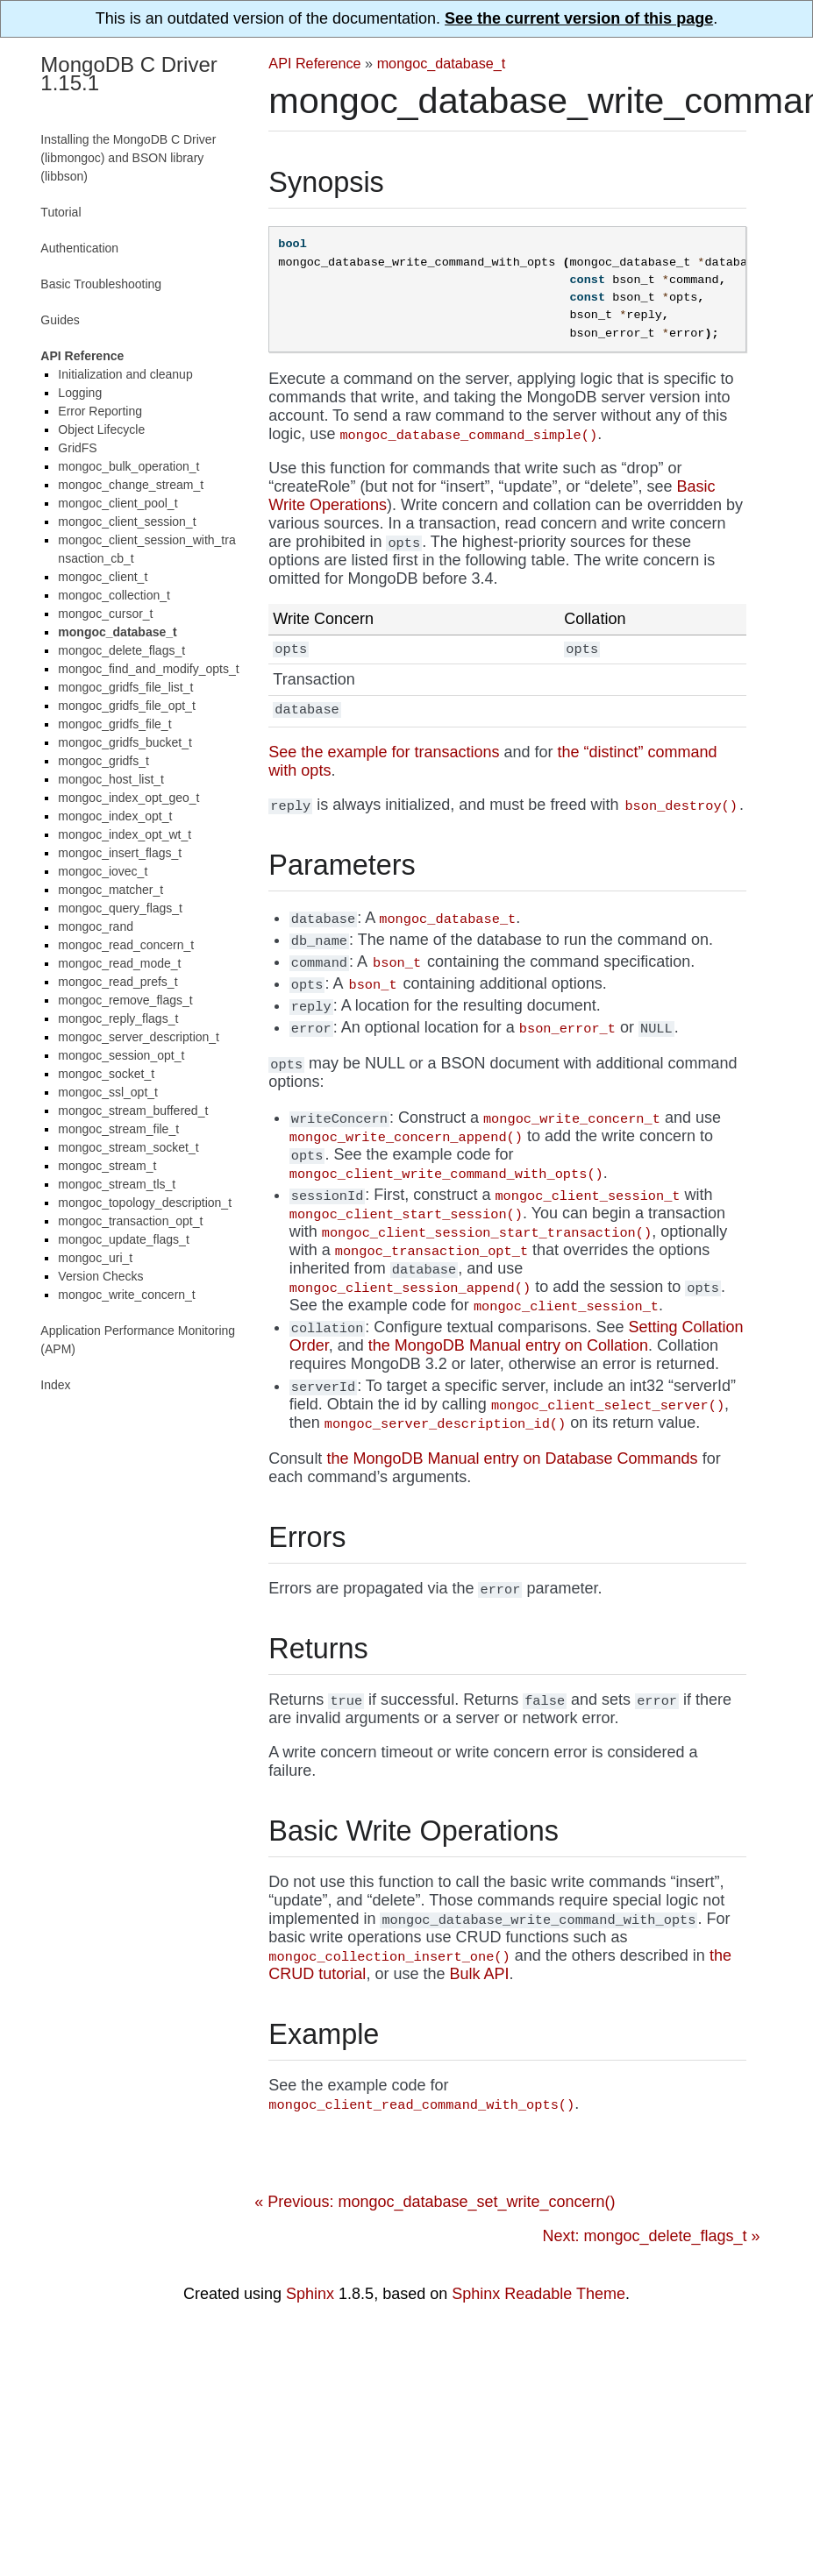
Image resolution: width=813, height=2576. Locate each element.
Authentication (79, 248)
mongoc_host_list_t (111, 779)
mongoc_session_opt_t (121, 1055)
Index (55, 1385)
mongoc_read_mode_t (119, 963)
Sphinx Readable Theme (538, 2295)
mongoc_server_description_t (138, 1037)
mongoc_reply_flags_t (118, 1018)
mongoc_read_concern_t (126, 945)
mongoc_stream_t (107, 1166)
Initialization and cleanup (125, 374)
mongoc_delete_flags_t (121, 650)
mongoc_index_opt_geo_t (128, 798)
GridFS (77, 448)
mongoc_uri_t (95, 1258)
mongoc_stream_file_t (118, 1129)
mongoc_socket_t (106, 1074)
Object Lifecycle (101, 429)
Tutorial (60, 212)
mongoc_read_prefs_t (117, 982)
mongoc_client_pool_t (117, 503)
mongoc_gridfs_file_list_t (125, 687)
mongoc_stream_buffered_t (133, 1110)
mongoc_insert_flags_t (120, 853)
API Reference (314, 63)
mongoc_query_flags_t (120, 908)
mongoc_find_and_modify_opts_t (148, 669)
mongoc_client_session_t (127, 521)
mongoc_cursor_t (105, 614)
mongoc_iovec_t (102, 871)
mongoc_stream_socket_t (128, 1147)
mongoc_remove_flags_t (125, 1000)
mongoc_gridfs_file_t (114, 724)
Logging (80, 393)
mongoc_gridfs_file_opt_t (126, 706)
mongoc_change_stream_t (130, 485)
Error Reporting (100, 411)
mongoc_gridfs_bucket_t (125, 742)
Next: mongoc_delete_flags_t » (651, 2237)
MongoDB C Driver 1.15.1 (128, 74)
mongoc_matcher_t (110, 890)
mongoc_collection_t (114, 595)
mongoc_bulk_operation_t (128, 466)
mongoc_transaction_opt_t (130, 1221)
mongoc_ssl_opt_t (108, 1092)
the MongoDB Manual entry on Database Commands (511, 1460)
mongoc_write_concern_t (126, 1295)
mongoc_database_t (441, 63)
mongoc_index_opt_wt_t (124, 834)
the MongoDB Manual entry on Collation (508, 1347)
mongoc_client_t (102, 577)
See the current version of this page (579, 18)
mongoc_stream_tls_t (116, 1184)
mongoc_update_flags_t (123, 1239)
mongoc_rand (95, 926)
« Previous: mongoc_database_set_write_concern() (434, 2203)
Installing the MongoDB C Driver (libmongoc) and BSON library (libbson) (128, 157)
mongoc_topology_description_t (145, 1203)
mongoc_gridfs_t (103, 761)
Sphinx (310, 2295)
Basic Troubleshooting (100, 284)
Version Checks (100, 1276)
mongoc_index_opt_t (115, 816)
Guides (59, 320)
